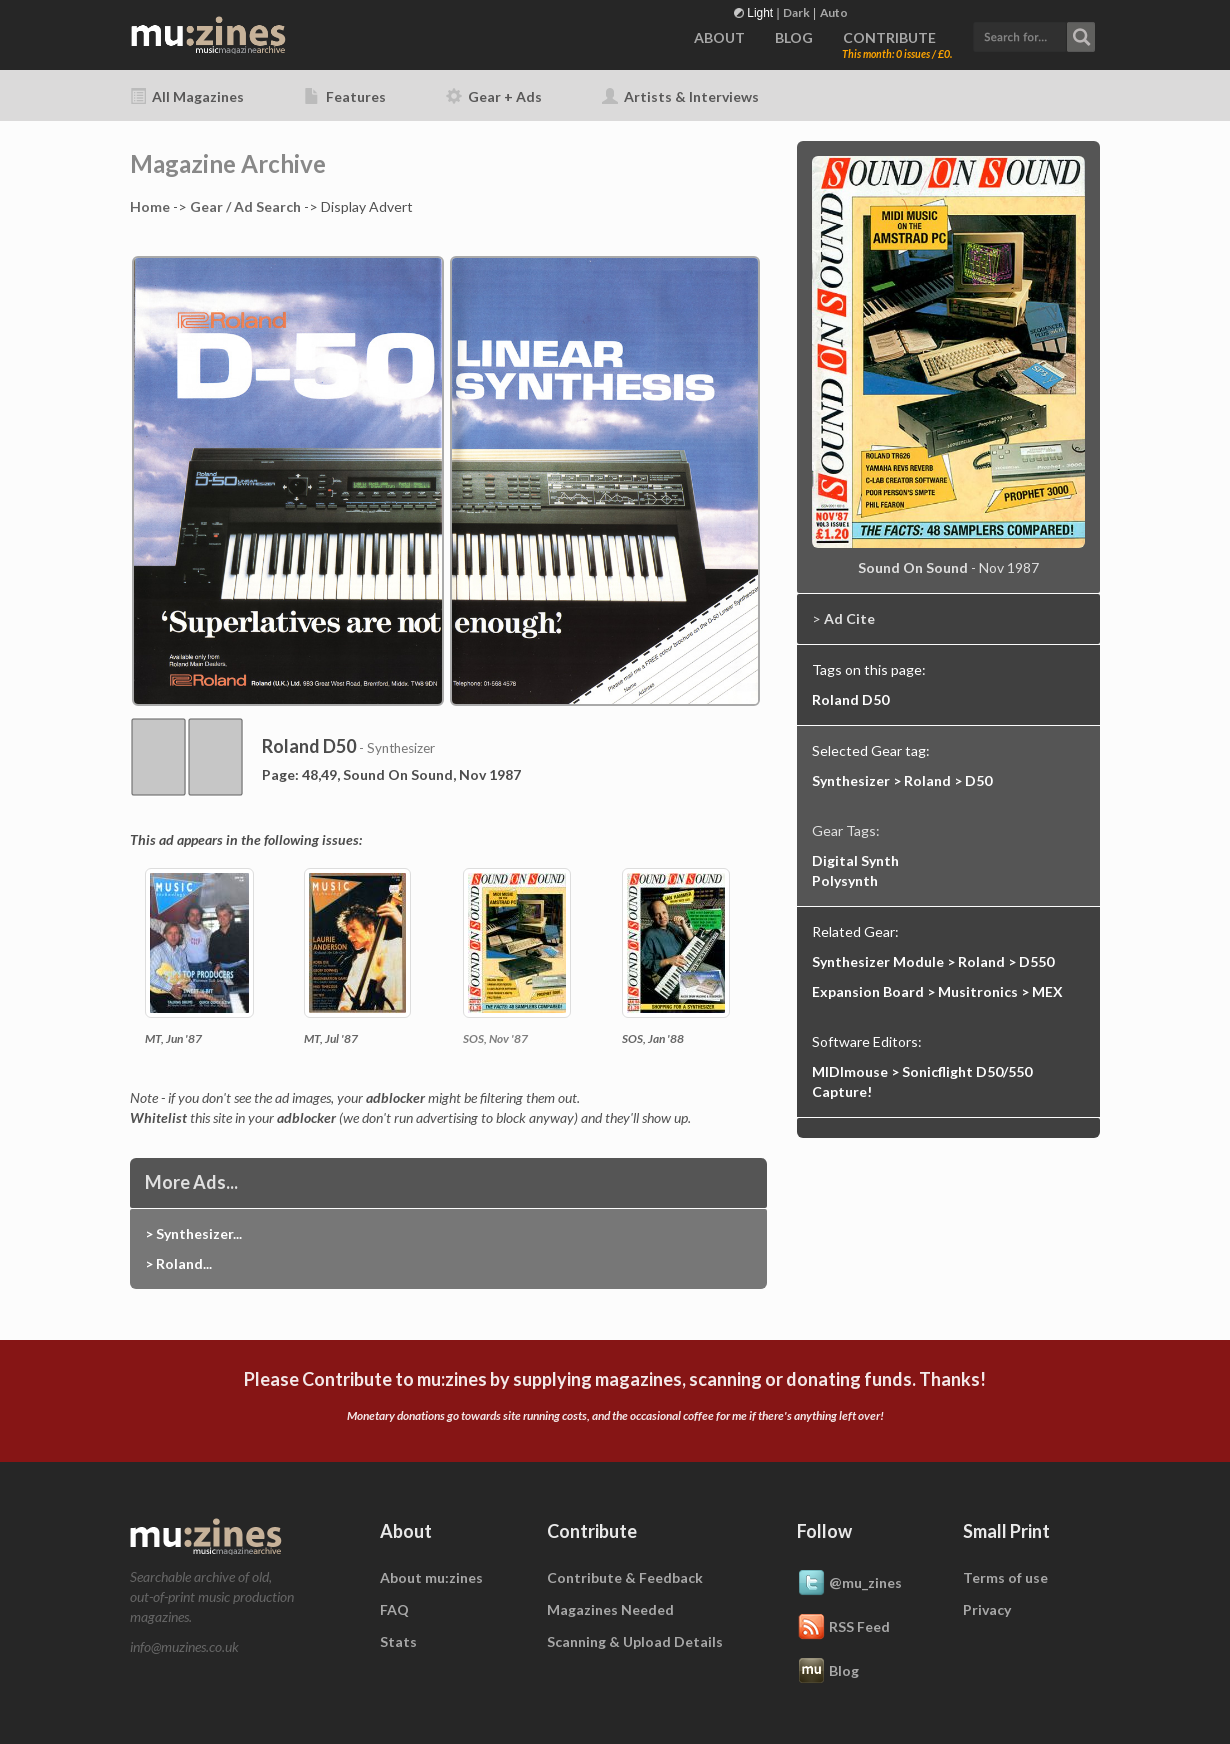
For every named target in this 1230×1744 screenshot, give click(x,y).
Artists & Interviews (680, 96)
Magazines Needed (610, 1609)
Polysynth (845, 880)
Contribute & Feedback (625, 1577)
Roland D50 (850, 699)
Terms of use (1005, 1577)
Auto (834, 12)
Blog (828, 1672)
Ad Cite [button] (849, 618)
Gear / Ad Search (245, 206)
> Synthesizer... (193, 1233)
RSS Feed (843, 1628)
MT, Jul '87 (331, 1038)
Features (345, 96)
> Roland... (178, 1263)
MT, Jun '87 (173, 1038)
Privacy (987, 1609)
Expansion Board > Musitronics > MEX (937, 991)
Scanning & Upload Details (635, 1641)
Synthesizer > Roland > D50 (902, 780)
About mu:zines (431, 1577)
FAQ (394, 1609)
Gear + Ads (494, 96)
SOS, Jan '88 (653, 1038)
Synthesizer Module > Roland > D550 (933, 961)
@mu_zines (849, 1584)
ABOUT (719, 37)
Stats (398, 1641)
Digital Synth (855, 860)
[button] (1034, 34)
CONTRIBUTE (889, 37)
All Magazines (187, 96)
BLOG (794, 37)
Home (150, 206)
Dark (796, 12)
